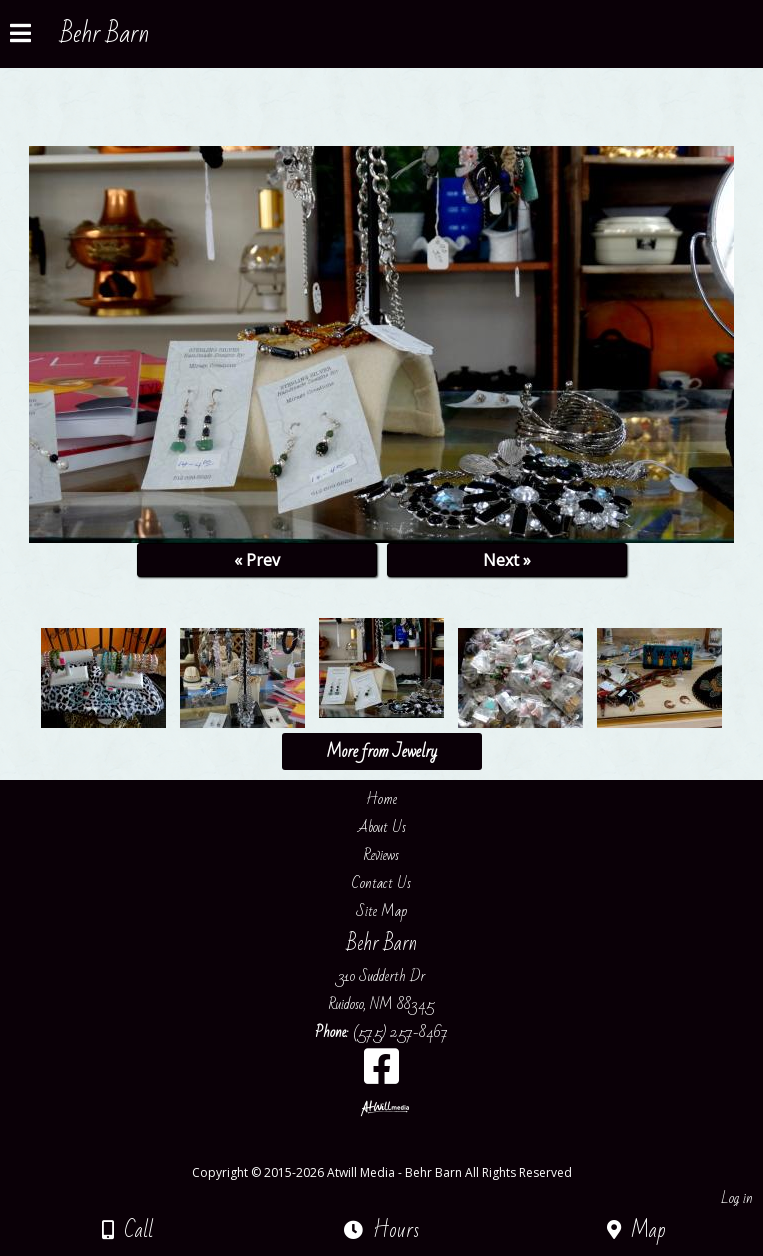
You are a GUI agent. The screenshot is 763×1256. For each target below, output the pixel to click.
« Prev (257, 560)
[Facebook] (381, 1073)
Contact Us (381, 883)
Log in (737, 1198)
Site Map (381, 911)
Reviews (381, 855)
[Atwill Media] (399, 1150)
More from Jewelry (381, 751)
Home (381, 799)
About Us (382, 827)
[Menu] (20, 36)
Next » (507, 560)
